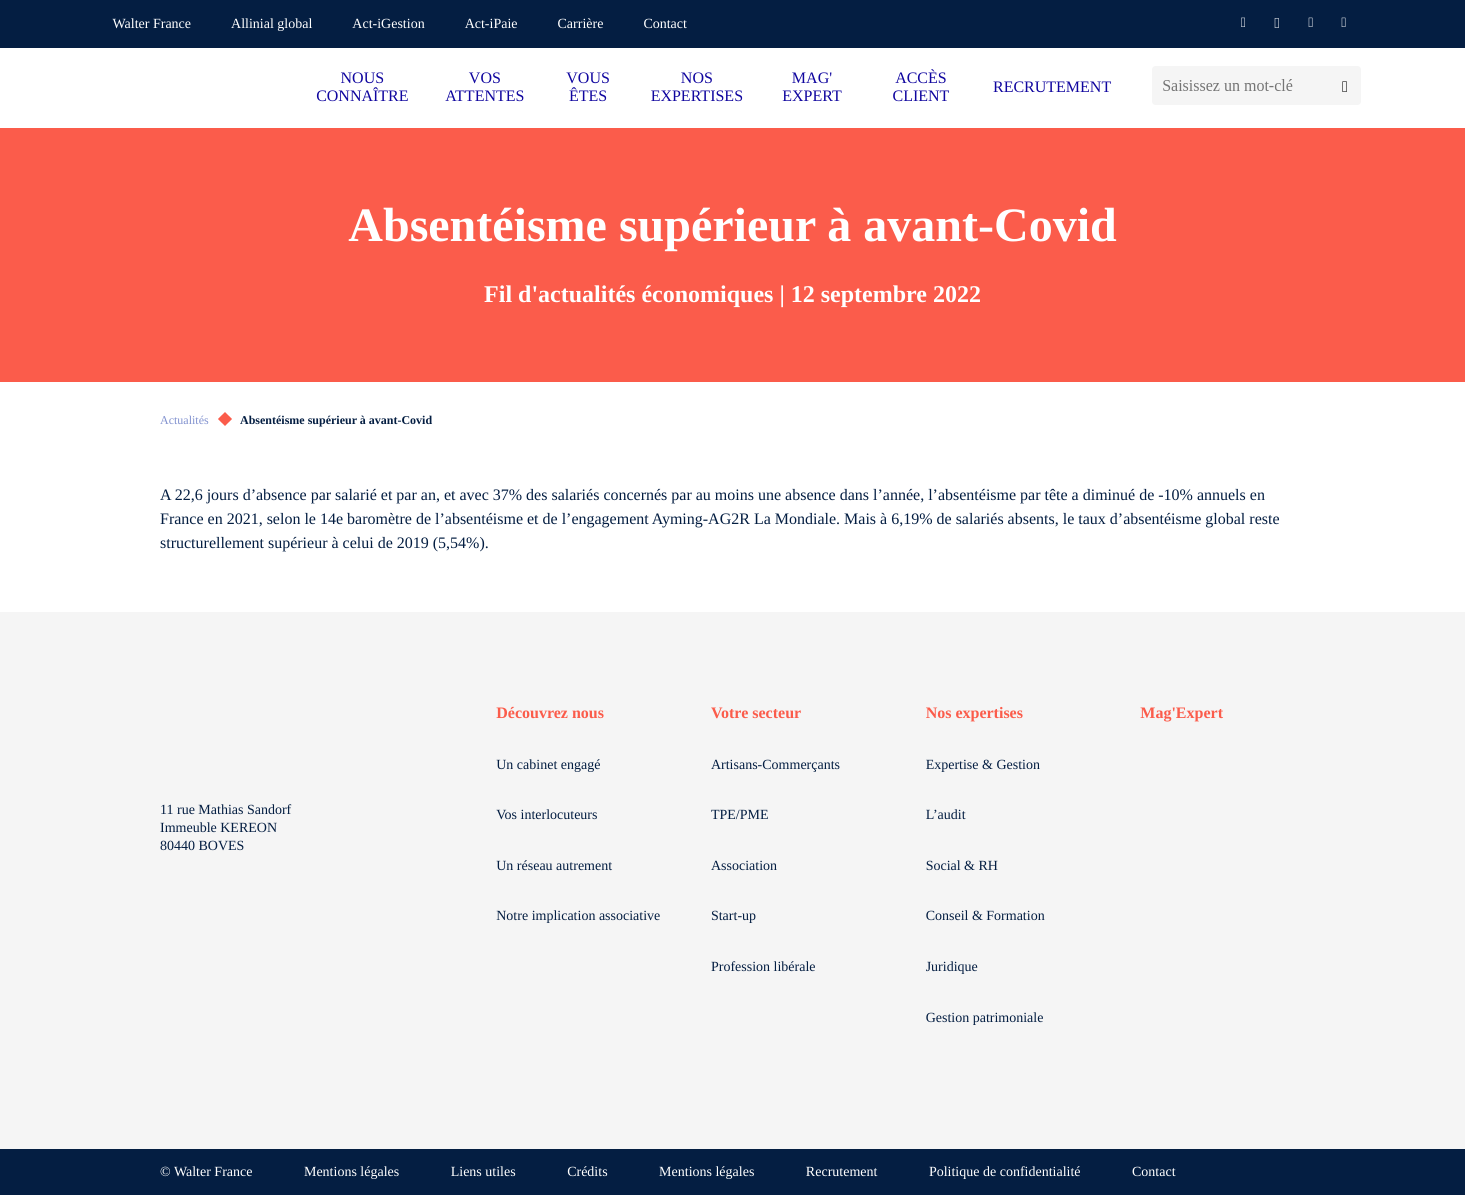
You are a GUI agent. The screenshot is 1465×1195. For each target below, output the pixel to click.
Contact (665, 24)
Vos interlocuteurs (546, 815)
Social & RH (962, 866)
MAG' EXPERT (811, 87)
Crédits (587, 1172)
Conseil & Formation (985, 916)
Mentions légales (351, 1172)
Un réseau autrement (554, 866)
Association (744, 866)
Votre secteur (756, 713)
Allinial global (271, 24)
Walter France (152, 24)
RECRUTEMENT (1052, 87)
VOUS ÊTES (588, 87)
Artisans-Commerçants (775, 765)
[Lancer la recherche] (1344, 85)
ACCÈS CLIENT (920, 87)
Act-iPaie (491, 24)
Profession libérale (763, 967)
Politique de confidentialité (1005, 1172)
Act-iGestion (388, 24)
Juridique (952, 967)
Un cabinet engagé (548, 765)
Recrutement (842, 1172)
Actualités (184, 420)
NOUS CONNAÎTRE (362, 87)
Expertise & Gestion (983, 765)
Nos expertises (974, 713)
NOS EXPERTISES (697, 87)
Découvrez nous (550, 713)
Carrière (581, 24)
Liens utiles (483, 1172)
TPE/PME (740, 815)
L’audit (946, 815)
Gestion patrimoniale (985, 1018)
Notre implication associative (578, 916)
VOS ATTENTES (484, 87)
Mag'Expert (1181, 713)
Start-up (733, 916)
